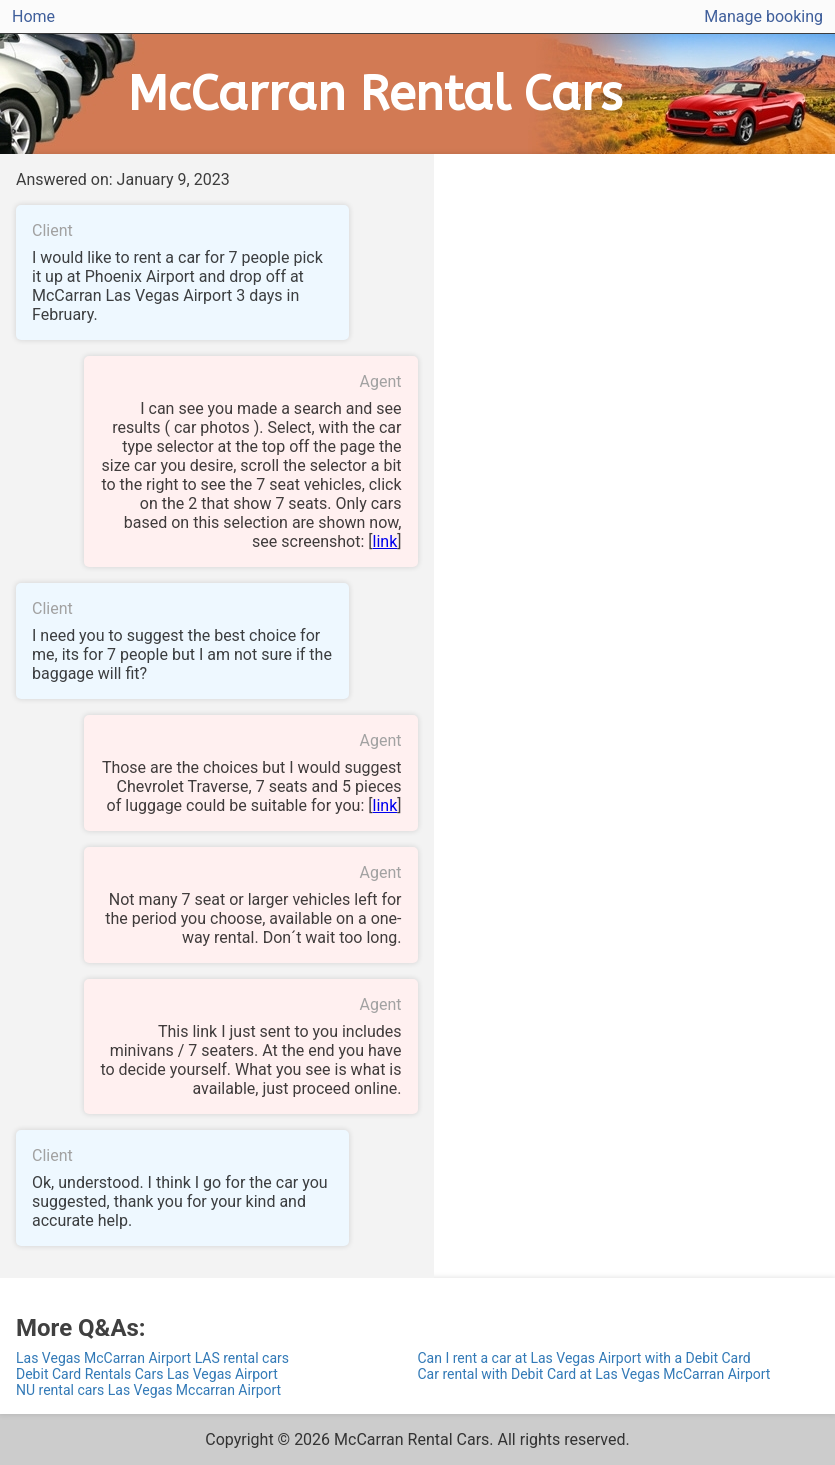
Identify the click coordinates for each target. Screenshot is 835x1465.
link (385, 541)
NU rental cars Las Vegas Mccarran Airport (148, 1390)
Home (33, 16)
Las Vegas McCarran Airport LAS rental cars (152, 1358)
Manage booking (763, 16)
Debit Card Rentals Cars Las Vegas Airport (147, 1374)
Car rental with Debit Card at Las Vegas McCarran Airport (594, 1374)
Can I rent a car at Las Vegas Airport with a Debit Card (584, 1358)
